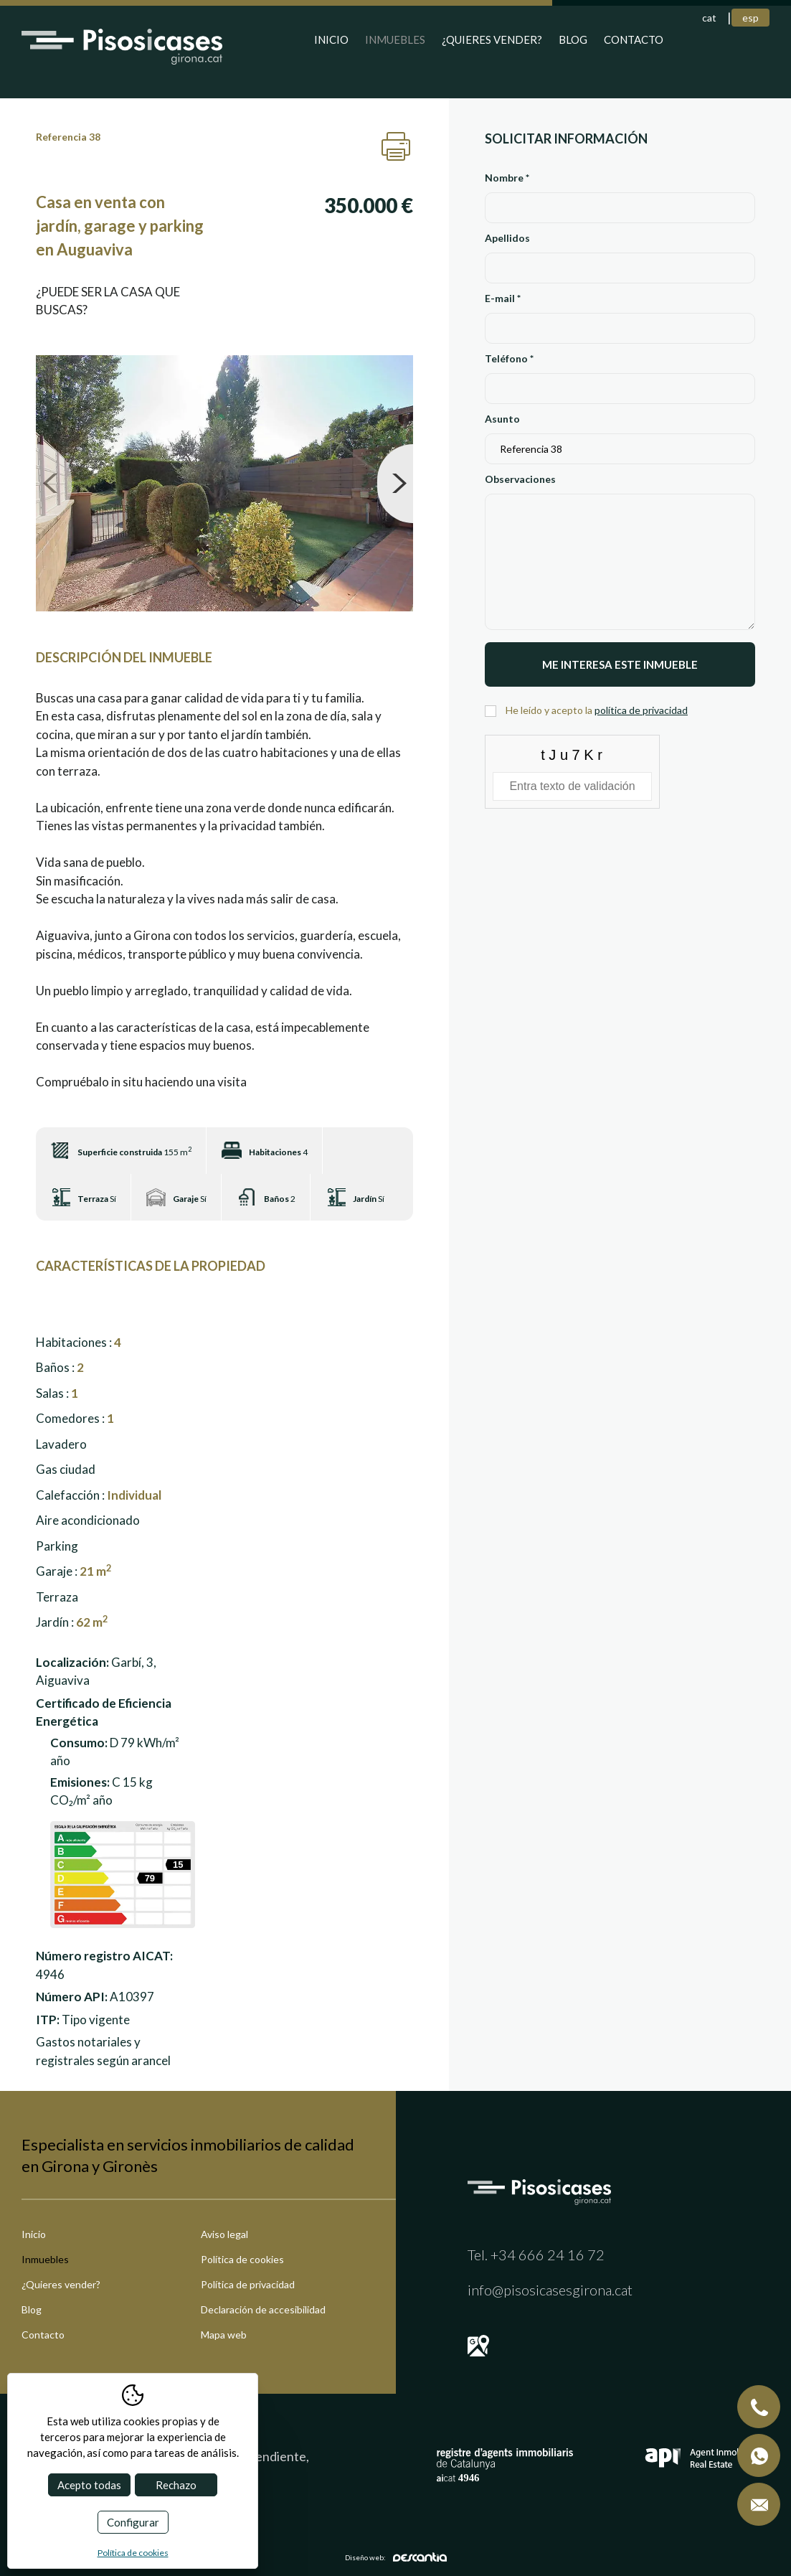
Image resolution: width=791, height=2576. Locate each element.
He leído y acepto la (597, 710)
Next (395, 483)
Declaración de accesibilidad (263, 2309)
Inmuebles (395, 39)
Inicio (331, 39)
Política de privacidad (248, 2284)
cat (709, 17)
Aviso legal (224, 2234)
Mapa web (224, 2334)
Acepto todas (89, 2484)
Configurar (133, 2522)
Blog (573, 39)
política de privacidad (641, 710)
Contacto (633, 39)
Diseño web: (396, 2557)
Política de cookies (242, 2259)
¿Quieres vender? (492, 39)
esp (750, 17)
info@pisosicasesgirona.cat (550, 2289)
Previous (54, 483)
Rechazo (176, 2484)
